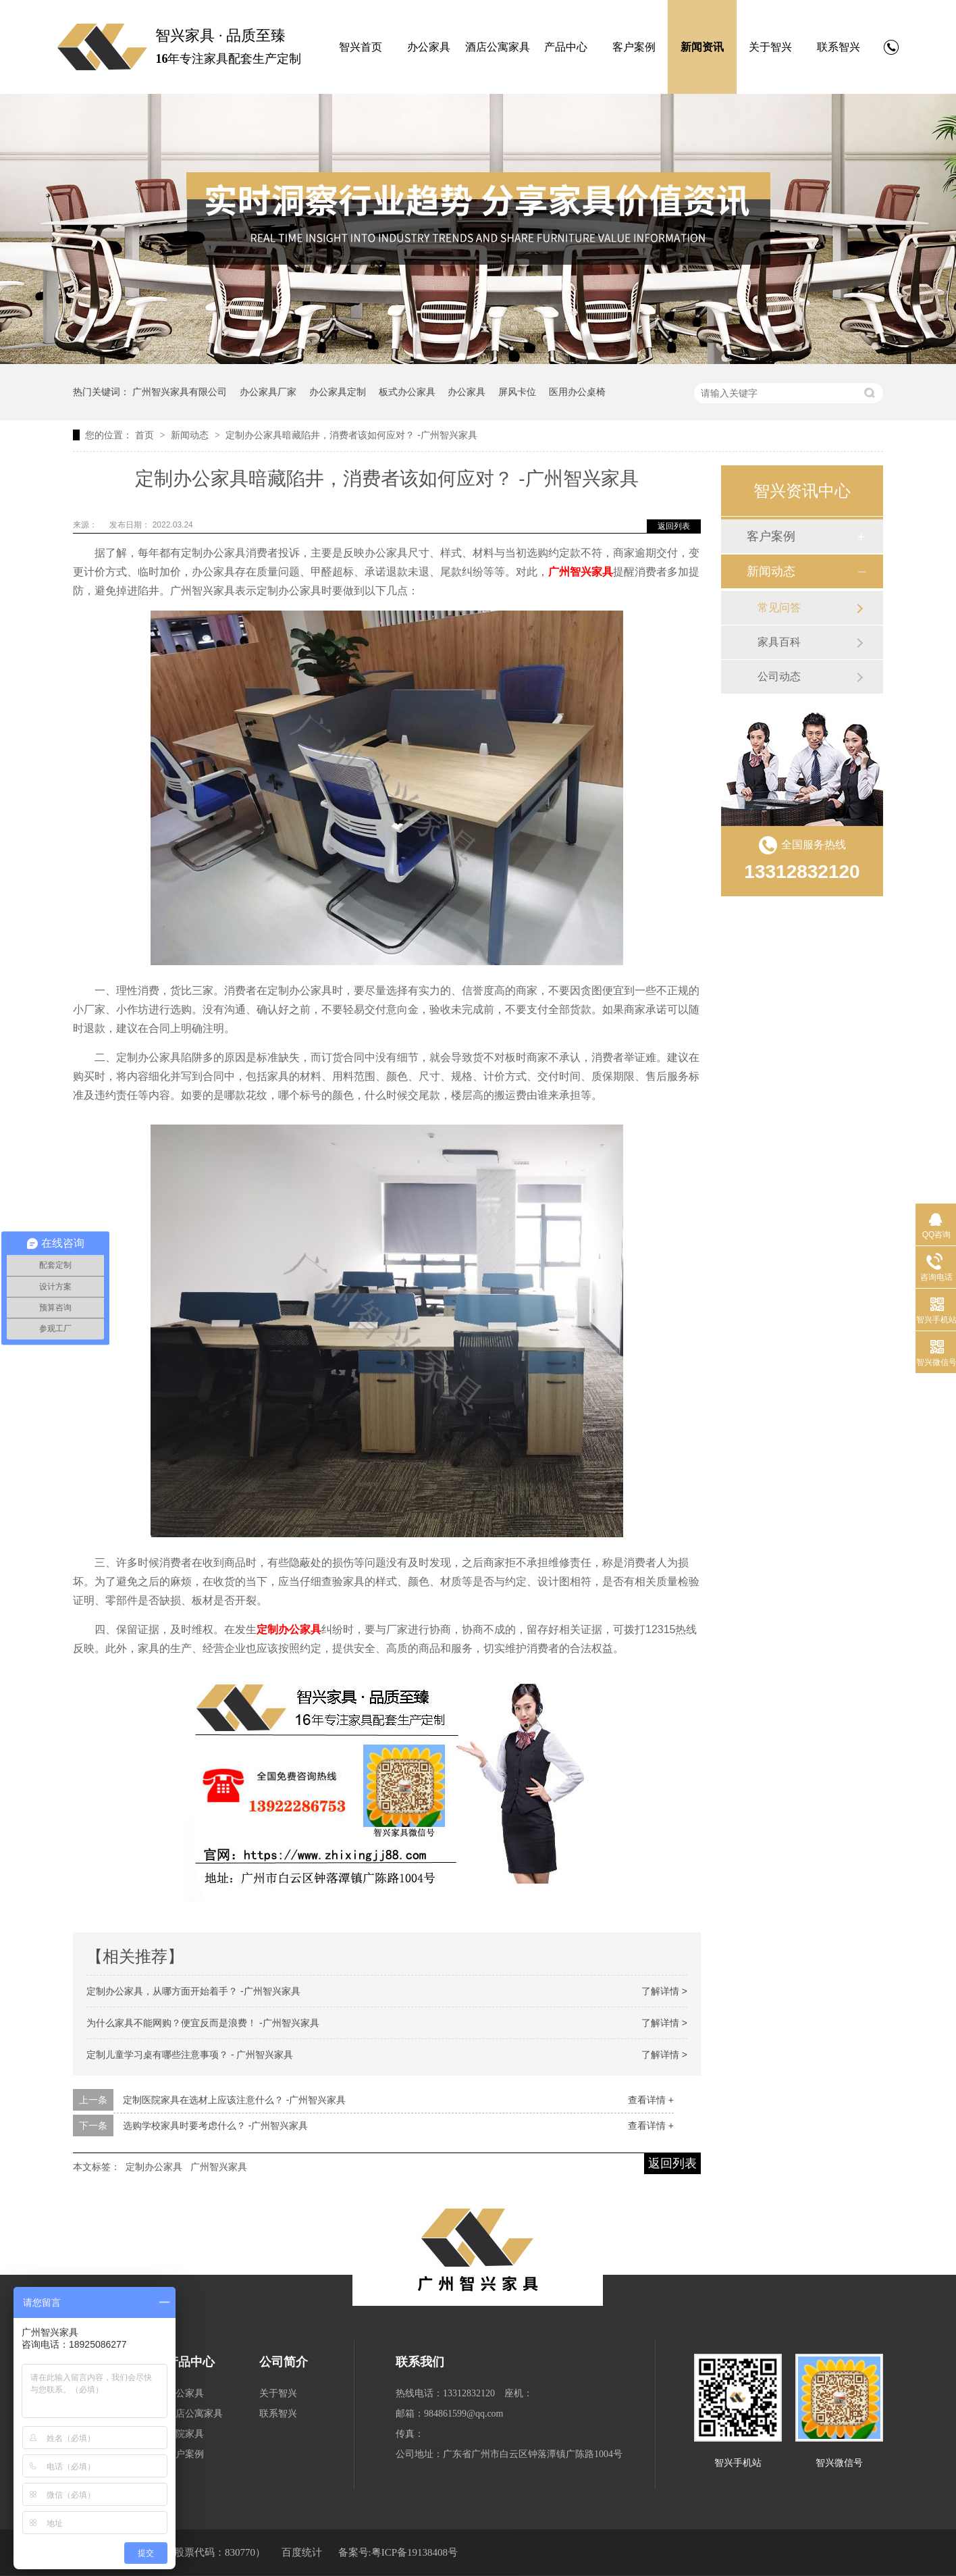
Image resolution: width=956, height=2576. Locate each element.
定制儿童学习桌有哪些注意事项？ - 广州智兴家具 (189, 2054)
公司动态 (779, 676)
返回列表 (674, 526)
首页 (146, 435)
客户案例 (634, 47)
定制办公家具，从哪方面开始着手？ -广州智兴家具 (193, 1991)
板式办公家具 (407, 391)
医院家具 (185, 2434)
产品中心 (565, 47)
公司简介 (283, 2362)
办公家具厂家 (268, 391)
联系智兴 (838, 47)
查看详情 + (651, 2099)
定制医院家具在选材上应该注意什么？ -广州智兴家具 (234, 2099)
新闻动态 (191, 435)
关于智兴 (770, 47)
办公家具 (428, 47)
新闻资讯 (702, 47)
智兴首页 (360, 47)
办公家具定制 (337, 391)
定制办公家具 (289, 1629)
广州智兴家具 (580, 571)
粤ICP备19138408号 (414, 2552)
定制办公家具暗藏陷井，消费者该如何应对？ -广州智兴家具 (351, 435)
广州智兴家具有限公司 (179, 391)
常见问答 (779, 607)
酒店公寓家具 (497, 47)
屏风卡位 (517, 391)
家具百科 (779, 642)
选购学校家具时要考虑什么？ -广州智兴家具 (216, 2125)
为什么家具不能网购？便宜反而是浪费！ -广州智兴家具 (202, 2022)
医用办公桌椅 (577, 391)
